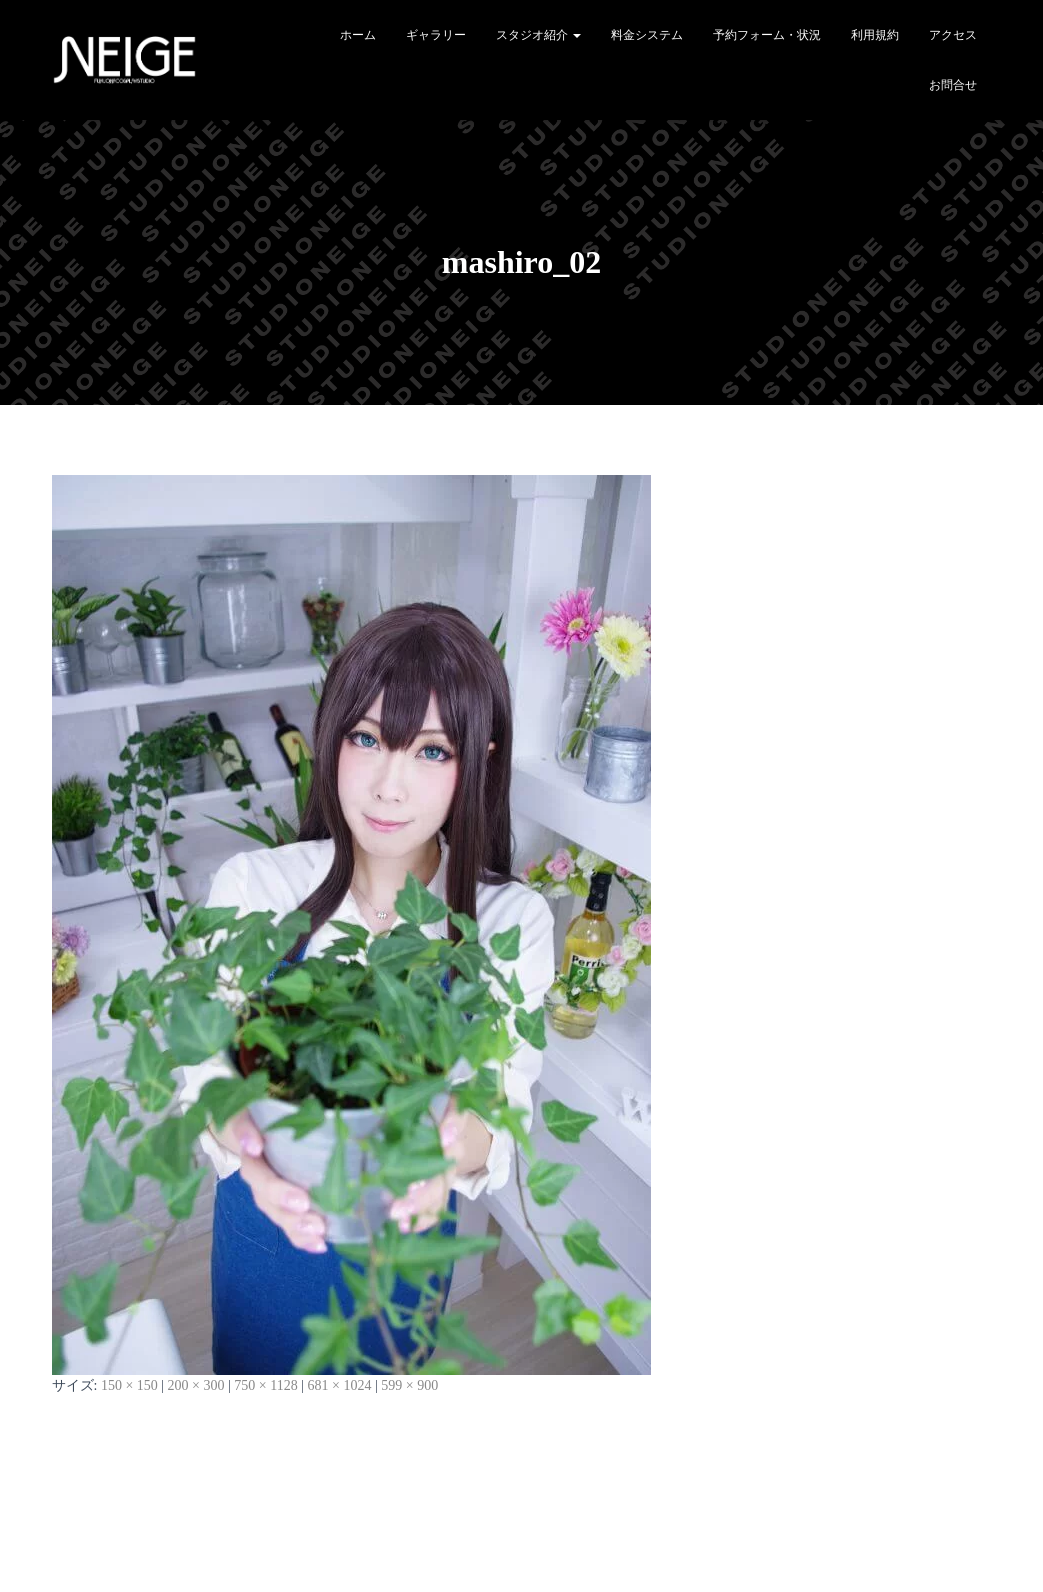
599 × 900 (409, 1385)
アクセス (953, 35)
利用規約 (875, 35)
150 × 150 (129, 1385)
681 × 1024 (340, 1385)
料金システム (647, 35)
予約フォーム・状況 (767, 35)
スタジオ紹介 (538, 35)
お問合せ (953, 85)
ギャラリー (436, 35)
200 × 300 (196, 1385)
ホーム (358, 35)
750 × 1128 (265, 1385)
